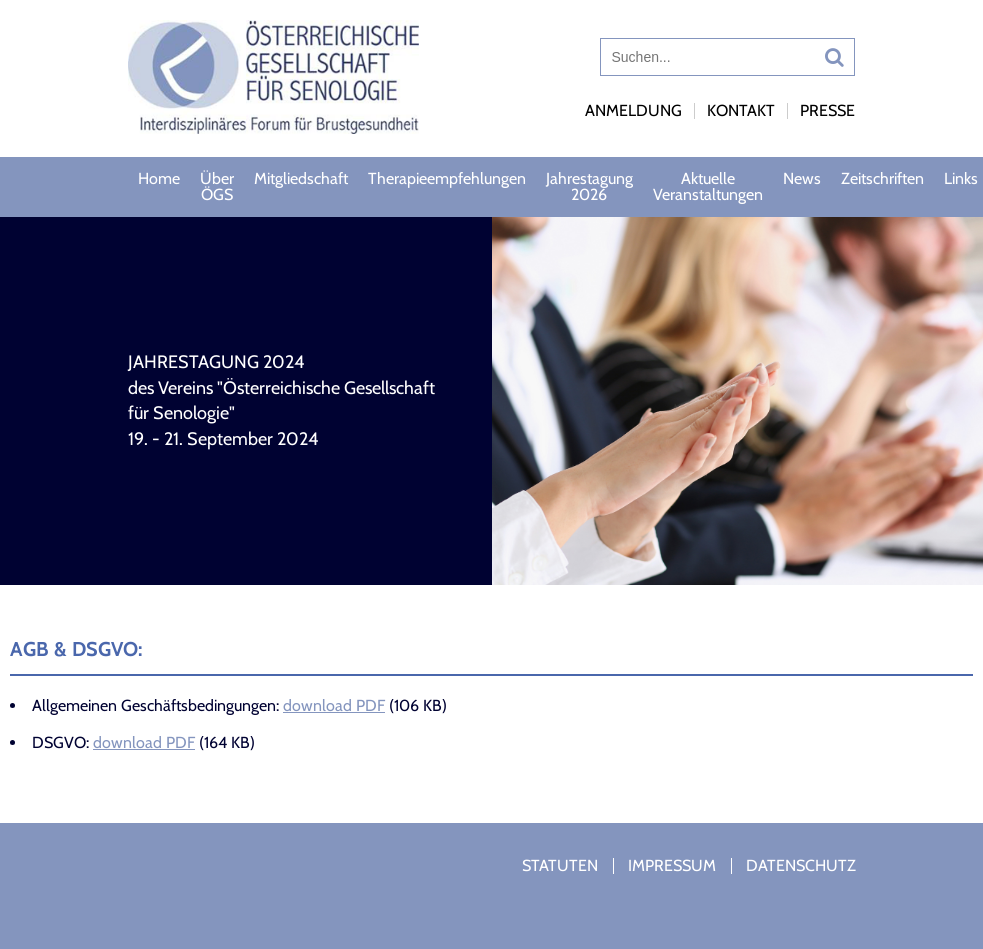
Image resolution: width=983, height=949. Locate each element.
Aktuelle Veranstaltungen (708, 186)
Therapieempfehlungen (447, 178)
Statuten (560, 865)
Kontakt (741, 110)
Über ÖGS (217, 186)
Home (159, 178)
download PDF (334, 705)
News (802, 178)
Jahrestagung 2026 (589, 186)
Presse (827, 110)
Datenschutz (801, 865)
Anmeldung (633, 110)
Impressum (672, 865)
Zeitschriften (882, 178)
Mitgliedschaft (301, 178)
